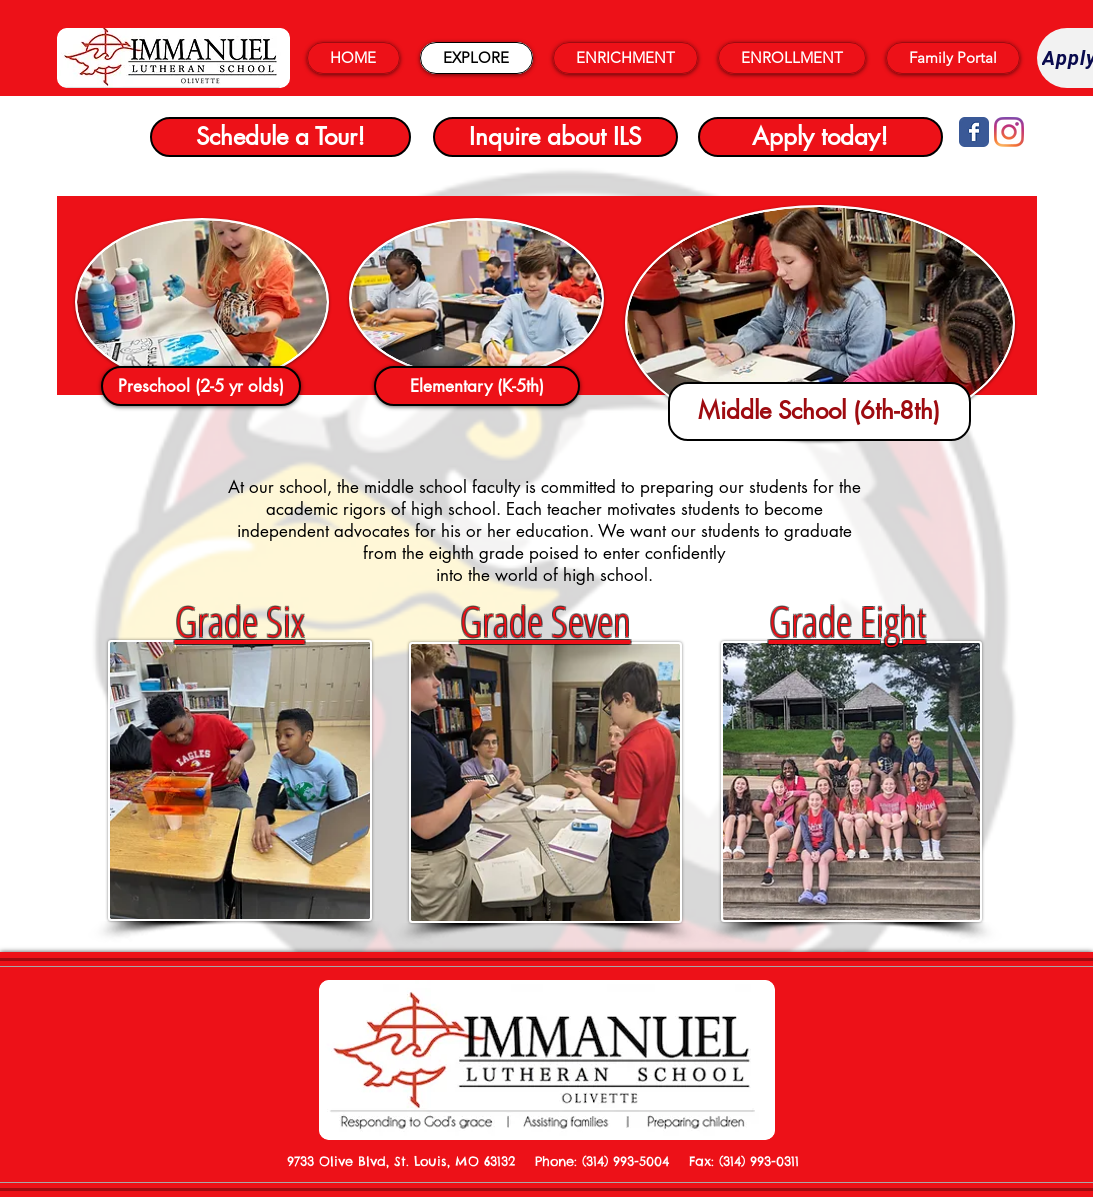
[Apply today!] (820, 137)
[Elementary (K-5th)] (477, 386)
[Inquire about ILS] (555, 137)
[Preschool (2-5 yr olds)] (201, 386)
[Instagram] (1009, 132)
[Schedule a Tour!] (280, 137)
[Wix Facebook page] (974, 132)
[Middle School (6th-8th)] (819, 411)
